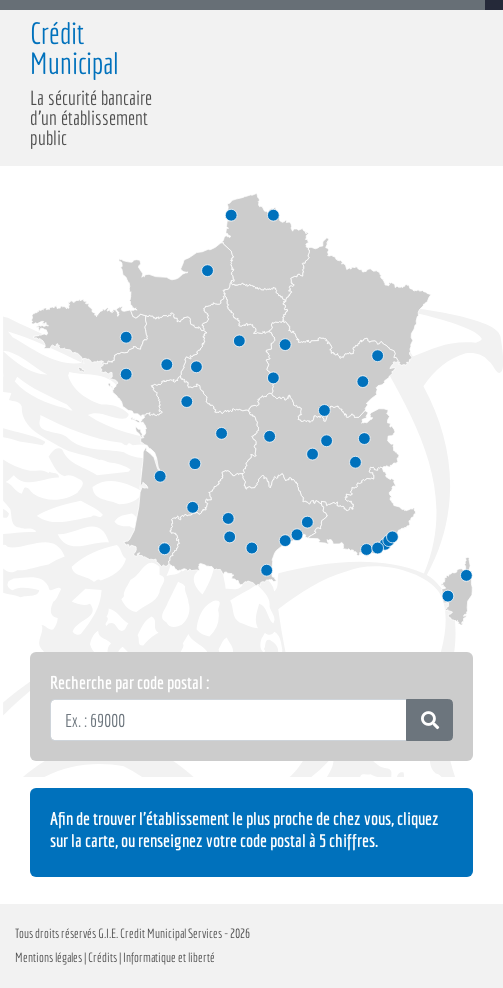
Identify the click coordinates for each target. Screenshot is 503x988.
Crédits (102, 957)
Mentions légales (48, 957)
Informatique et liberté (168, 957)
